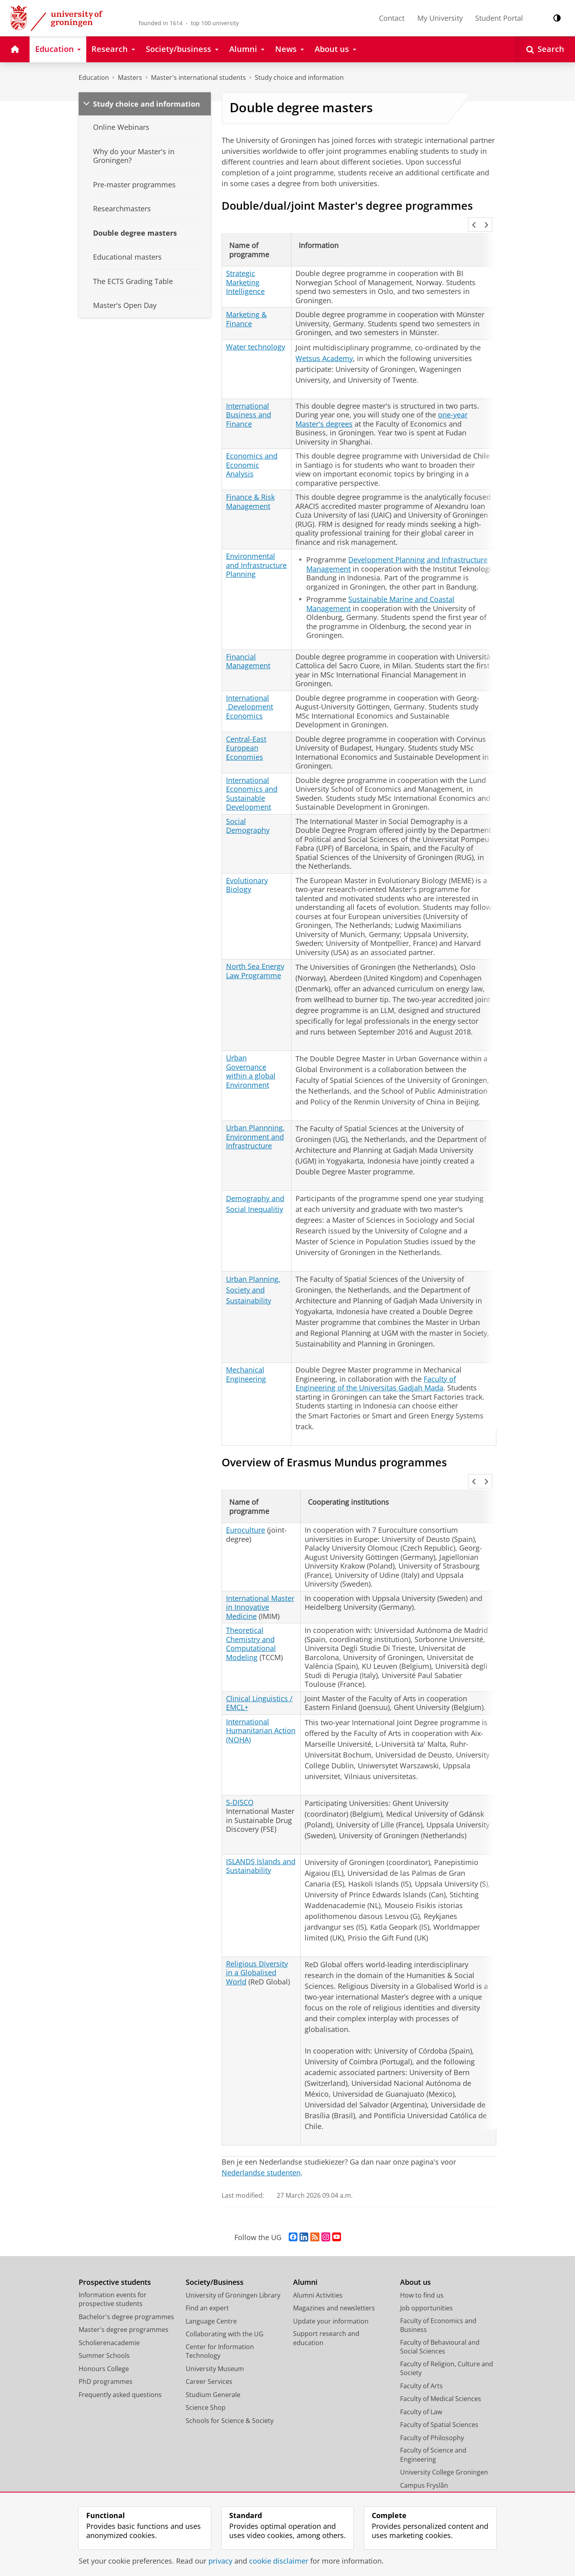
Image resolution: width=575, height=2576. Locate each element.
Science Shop (206, 2367)
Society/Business (215, 2242)
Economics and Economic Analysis (252, 445)
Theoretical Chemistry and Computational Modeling (251, 1604)
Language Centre (211, 2281)
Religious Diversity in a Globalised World (257, 1933)
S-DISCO (240, 1763)
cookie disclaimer (278, 2561)
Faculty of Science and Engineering (433, 2415)
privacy (220, 2561)
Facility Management (431, 2471)
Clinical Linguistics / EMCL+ (259, 1663)
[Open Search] (545, 49)
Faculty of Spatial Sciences (439, 2385)
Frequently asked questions (120, 2355)
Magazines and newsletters (334, 2268)
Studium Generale (213, 2355)
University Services (428, 2458)
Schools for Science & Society (230, 2381)
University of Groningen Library (233, 2255)
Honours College (104, 2329)
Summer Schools (104, 2316)
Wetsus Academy (324, 338)
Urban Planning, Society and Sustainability (253, 1270)
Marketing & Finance (246, 299)
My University (440, 18)
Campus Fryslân (424, 2445)
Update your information (331, 2281)
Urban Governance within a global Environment (251, 1051)
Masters (130, 77)
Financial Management (248, 641)
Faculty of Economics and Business (438, 2286)
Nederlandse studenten (261, 2133)
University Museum (215, 2329)
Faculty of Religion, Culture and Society (446, 2329)
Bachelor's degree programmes (126, 2277)
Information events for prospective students (113, 2260)
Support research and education (326, 2299)
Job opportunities (426, 2268)
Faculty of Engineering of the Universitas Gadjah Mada (375, 1363)
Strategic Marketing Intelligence (245, 262)
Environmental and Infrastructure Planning (256, 545)
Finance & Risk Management (250, 482)
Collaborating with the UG (225, 2294)
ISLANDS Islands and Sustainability (260, 1826)
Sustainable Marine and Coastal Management (380, 584)
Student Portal (499, 18)
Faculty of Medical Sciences (440, 2359)
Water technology (255, 327)
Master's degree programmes (124, 2290)
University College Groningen (444, 2432)
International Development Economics (249, 687)
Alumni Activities (318, 2255)
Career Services (209, 2342)
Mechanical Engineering (246, 1354)
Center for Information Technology (220, 2312)
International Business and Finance (248, 395)
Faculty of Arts (421, 2346)
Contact (391, 18)
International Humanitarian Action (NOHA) (260, 1691)
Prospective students (115, 2242)
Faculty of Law (421, 2372)
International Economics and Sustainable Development (252, 773)
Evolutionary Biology (247, 865)
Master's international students (198, 77)
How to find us (422, 2255)
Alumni (305, 2242)
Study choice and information (299, 77)
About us (415, 2242)
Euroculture (245, 1490)
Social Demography (248, 805)
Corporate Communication (440, 2484)
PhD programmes (106, 2342)
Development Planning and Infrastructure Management (397, 544)
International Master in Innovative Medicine (260, 1567)
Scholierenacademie (109, 2303)
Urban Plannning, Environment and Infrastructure (255, 1117)
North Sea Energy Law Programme (255, 951)
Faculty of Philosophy (432, 2398)
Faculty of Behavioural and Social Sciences (440, 2307)
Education (94, 77)
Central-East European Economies (246, 728)
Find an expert (207, 2268)
